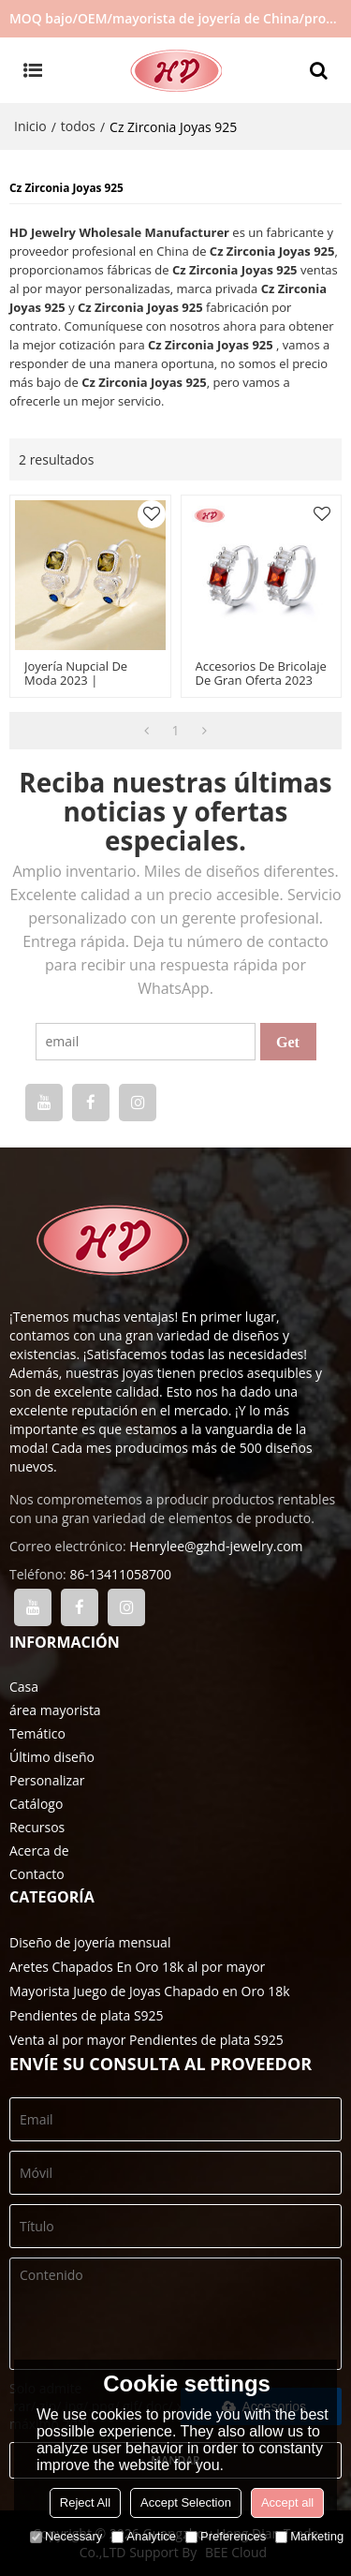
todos (78, 126)
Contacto (37, 1874)
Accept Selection (185, 2502)
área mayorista (55, 1710)
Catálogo (36, 1804)
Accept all (287, 2502)
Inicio (30, 126)
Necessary (66, 2536)
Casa (23, 1686)
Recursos (37, 1827)
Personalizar (47, 1780)
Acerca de (39, 1850)
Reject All (85, 2502)
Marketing (309, 2536)
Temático (37, 1733)
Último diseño (52, 1757)
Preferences (225, 2536)
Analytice (143, 2536)
